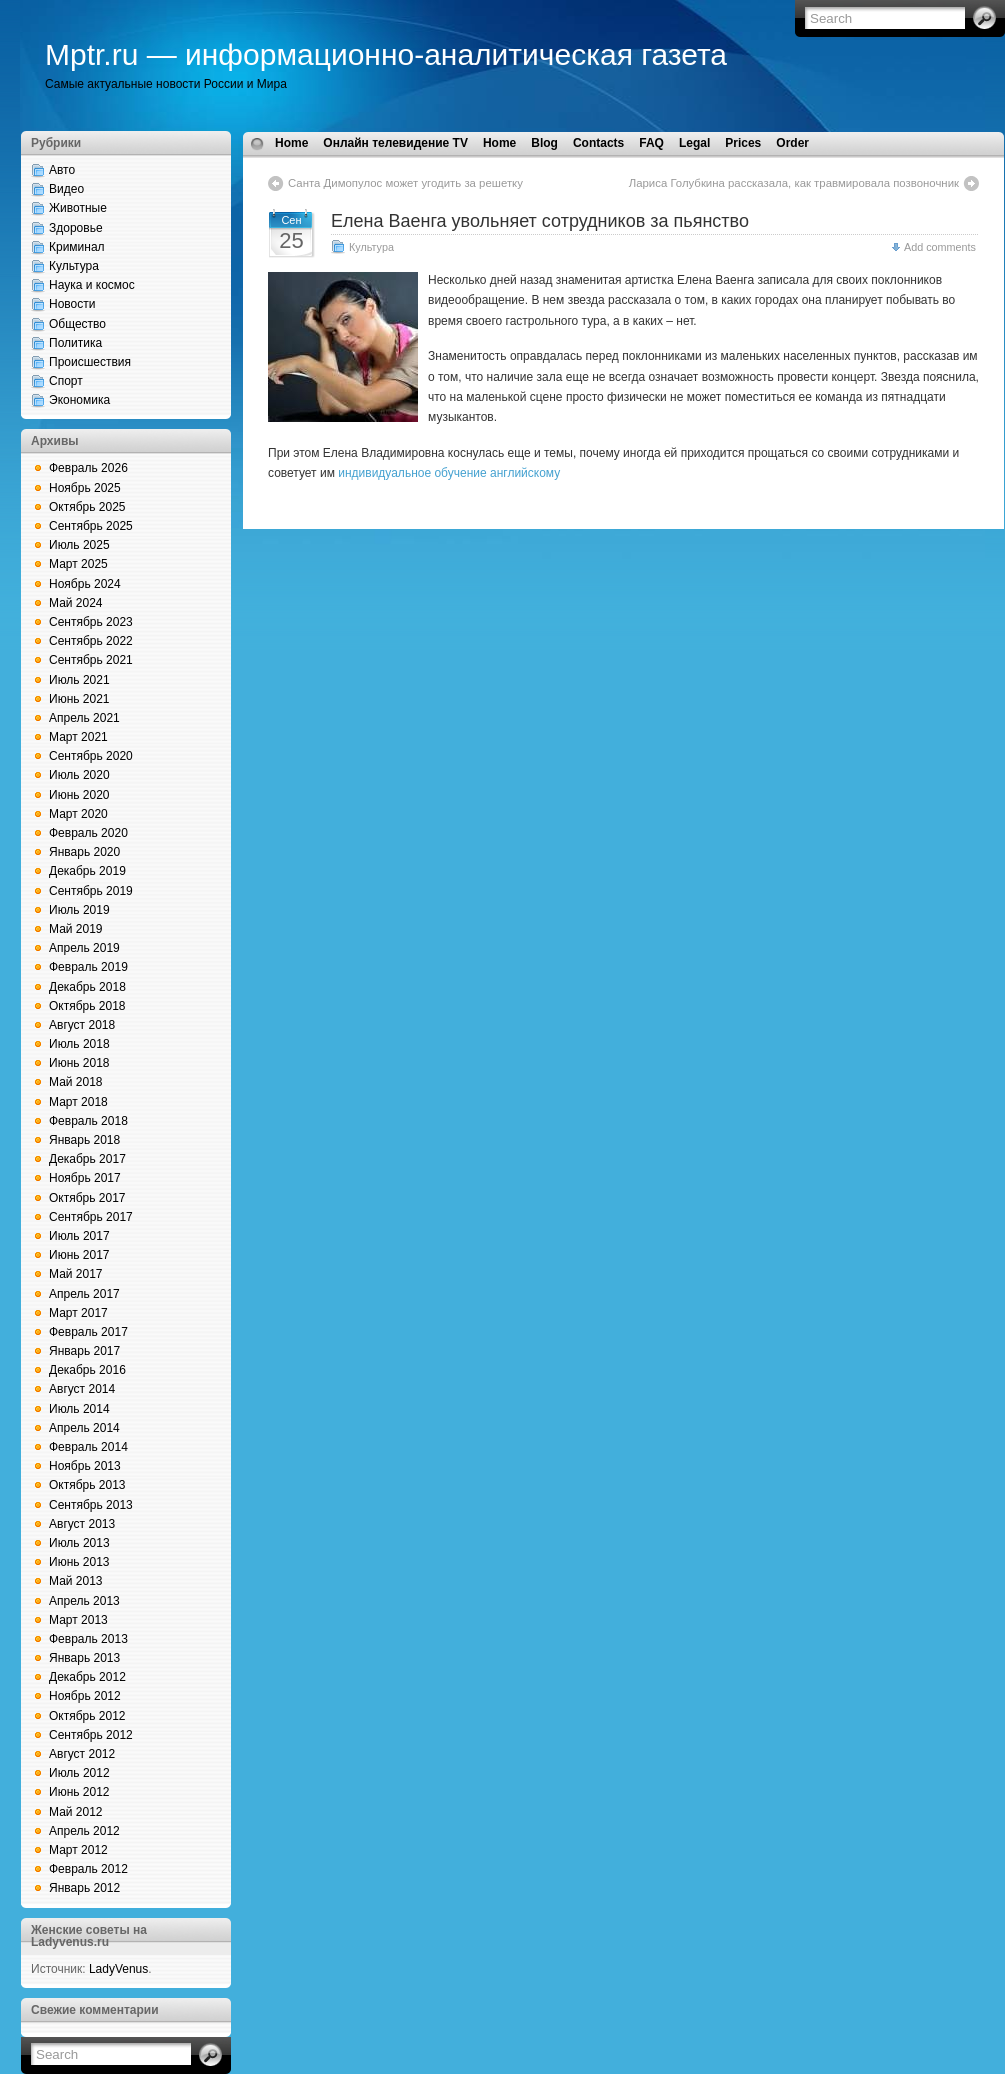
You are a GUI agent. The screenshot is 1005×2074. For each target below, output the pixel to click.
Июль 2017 (79, 1236)
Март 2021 (78, 737)
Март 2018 (78, 1102)
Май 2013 (76, 1581)
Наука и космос (92, 285)
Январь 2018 (84, 1140)
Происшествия (90, 362)
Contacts (598, 143)
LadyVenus (118, 1969)
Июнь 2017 (79, 1255)
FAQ (651, 143)
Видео (66, 189)
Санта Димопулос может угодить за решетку (405, 183)
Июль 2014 (79, 1409)
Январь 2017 (84, 1351)
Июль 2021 (79, 680)
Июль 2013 (79, 1543)
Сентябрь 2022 (91, 641)
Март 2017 (78, 1313)
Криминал (77, 247)
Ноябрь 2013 (85, 1466)
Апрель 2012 (84, 1831)
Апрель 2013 (84, 1601)
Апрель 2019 (84, 948)
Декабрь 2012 (87, 1677)
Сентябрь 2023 (91, 622)
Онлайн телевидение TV (395, 143)
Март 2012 (78, 1850)
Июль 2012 (79, 1773)
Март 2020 (78, 814)
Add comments (940, 247)
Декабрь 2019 (87, 871)
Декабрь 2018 (87, 987)
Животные (78, 208)
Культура (74, 266)
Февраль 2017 (88, 1332)
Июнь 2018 (79, 1063)
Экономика (79, 400)
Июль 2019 (79, 910)
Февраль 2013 (88, 1639)
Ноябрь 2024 (85, 584)
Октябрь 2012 (87, 1716)
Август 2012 (82, 1754)
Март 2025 (78, 564)
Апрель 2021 (84, 718)
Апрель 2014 (84, 1428)
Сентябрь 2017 (91, 1217)
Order (792, 143)
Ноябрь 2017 (85, 1178)
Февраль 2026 (88, 468)
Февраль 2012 (88, 1869)
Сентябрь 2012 (91, 1735)
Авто (62, 170)
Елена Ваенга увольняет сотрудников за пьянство (540, 221)
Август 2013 (82, 1524)
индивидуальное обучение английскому (449, 473)
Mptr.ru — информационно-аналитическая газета (386, 54)
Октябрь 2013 (87, 1485)
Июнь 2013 (79, 1562)
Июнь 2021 (79, 699)
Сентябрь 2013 (91, 1505)
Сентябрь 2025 (91, 526)
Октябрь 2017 (87, 1198)
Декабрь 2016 (87, 1370)
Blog (544, 143)
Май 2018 (76, 1082)
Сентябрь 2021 (91, 660)
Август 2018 (82, 1025)
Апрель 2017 (84, 1294)
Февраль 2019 (88, 967)
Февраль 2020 (88, 833)
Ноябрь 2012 (85, 1696)
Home (291, 143)
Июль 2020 (79, 775)
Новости (72, 304)
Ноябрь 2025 (85, 488)
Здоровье (76, 228)
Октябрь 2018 (87, 1006)
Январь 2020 (84, 852)
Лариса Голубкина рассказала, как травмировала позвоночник (794, 183)
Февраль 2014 (88, 1447)
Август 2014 (82, 1389)
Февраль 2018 (88, 1121)
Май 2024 (76, 603)
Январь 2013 (84, 1658)
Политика (75, 343)
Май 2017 (76, 1274)
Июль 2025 (79, 545)
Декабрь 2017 (87, 1159)
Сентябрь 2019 (91, 891)
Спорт (66, 381)
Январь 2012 (84, 1888)
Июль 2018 (79, 1044)
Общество (77, 324)
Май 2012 (76, 1812)
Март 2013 (78, 1620)
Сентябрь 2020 (91, 756)
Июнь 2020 (79, 795)
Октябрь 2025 (87, 507)
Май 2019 (76, 929)
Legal (694, 143)
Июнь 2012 (79, 1792)
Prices (743, 143)
